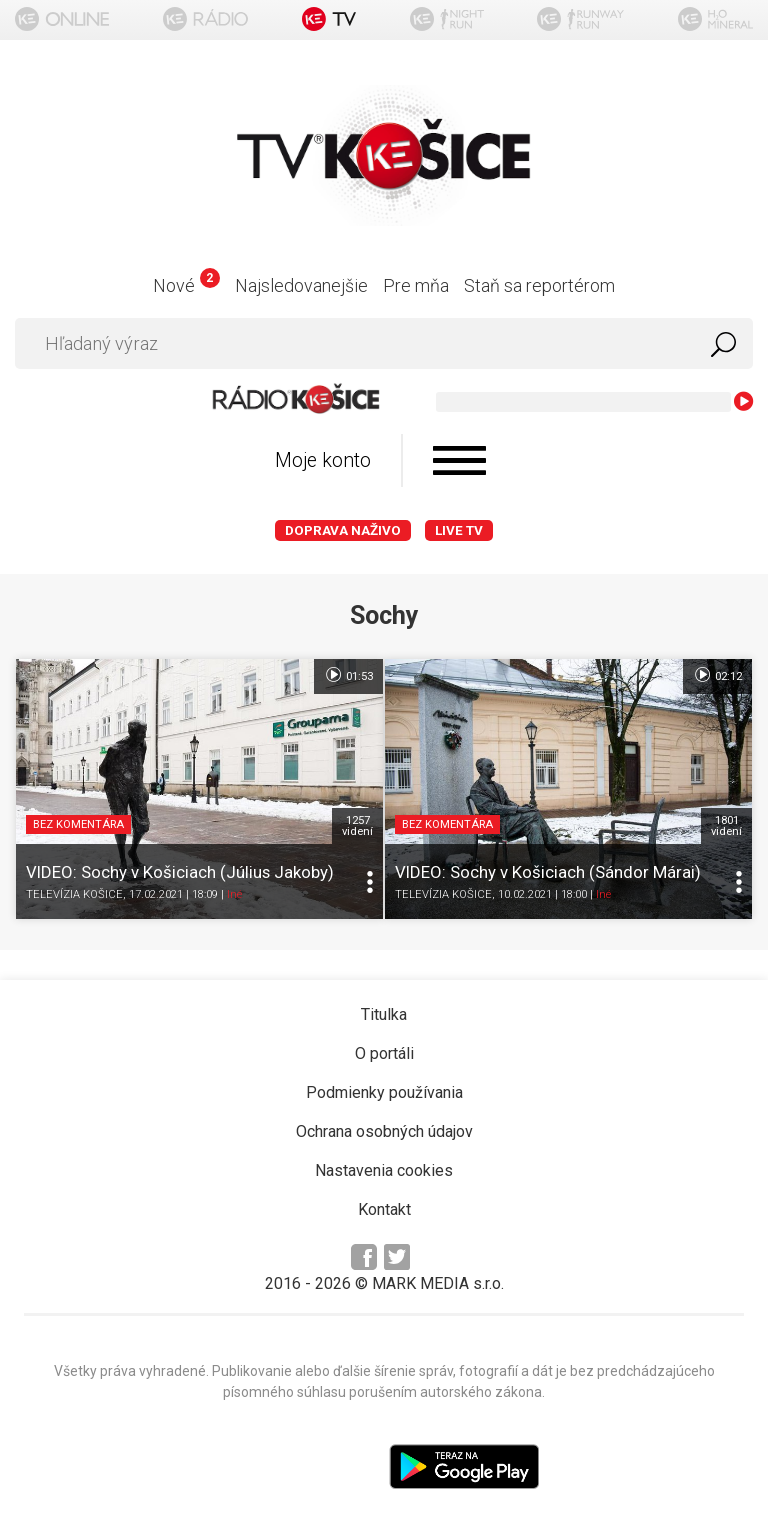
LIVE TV (459, 530)
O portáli (384, 1053)
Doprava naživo (343, 530)
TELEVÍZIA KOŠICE (74, 895)
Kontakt (384, 1209)
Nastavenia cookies (384, 1170)
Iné (234, 895)
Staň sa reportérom (539, 285)
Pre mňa (416, 285)
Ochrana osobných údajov (384, 1131)
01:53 (348, 675)
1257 (357, 826)
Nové (186, 285)
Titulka (384, 1014)
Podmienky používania (384, 1092)
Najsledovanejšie (301, 285)
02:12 (717, 675)
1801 (726, 826)
